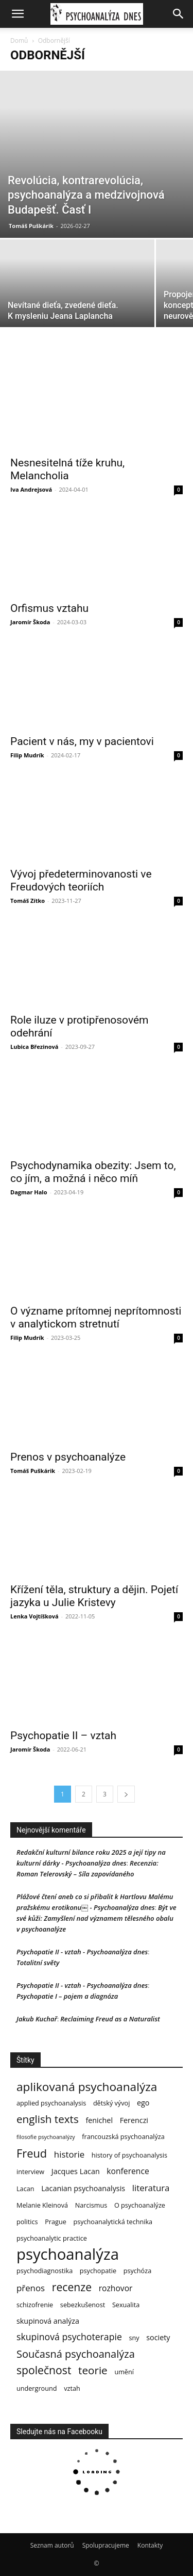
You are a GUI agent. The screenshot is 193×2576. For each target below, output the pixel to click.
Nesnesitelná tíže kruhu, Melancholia (67, 469)
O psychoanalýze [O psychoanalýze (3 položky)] (139, 2205)
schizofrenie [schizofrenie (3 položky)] (34, 2304)
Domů (19, 40)
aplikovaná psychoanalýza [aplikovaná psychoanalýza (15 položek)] (86, 2086)
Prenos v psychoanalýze (68, 1457)
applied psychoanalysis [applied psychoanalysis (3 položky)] (51, 2103)
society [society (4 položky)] (158, 2337)
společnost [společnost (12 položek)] (43, 2369)
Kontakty (150, 2545)
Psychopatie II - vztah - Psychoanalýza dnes (82, 1951)
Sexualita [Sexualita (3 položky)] (125, 2304)
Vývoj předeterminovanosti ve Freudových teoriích (81, 880)
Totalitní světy (37, 1962)
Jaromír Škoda (30, 622)
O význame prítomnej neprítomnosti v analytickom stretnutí (95, 1317)
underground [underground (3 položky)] (36, 2388)
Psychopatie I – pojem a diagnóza (67, 1996)
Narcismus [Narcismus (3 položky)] (91, 2205)
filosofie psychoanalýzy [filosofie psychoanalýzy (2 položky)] (45, 2137)
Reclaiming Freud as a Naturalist (110, 2018)
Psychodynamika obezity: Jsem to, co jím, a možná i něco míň (93, 1172)
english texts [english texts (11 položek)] (47, 2119)
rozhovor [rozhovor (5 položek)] (116, 2288)
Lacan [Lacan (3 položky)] (25, 2188)
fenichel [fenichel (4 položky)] (99, 2120)
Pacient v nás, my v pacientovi (82, 741)
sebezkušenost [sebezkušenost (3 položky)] (82, 2304)
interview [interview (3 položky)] (30, 2171)
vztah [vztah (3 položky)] (72, 2388)
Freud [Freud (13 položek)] (31, 2153)
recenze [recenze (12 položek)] (72, 2286)
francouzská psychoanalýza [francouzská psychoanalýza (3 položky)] (123, 2136)
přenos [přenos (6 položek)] (30, 2287)
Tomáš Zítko (27, 900)
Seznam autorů (52, 2545)
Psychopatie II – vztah (63, 1735)
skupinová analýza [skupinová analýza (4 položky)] (47, 2321)
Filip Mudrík (27, 755)
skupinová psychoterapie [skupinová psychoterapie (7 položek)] (69, 2336)
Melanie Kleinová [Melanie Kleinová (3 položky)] (42, 2205)
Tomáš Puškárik (31, 226)
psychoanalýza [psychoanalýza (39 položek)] (67, 2254)
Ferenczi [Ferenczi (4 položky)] (134, 2120)
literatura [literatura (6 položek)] (151, 2187)
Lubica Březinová (34, 1046)
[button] (17, 14)
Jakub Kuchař (36, 2018)
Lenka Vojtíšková (34, 1616)
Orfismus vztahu (49, 608)
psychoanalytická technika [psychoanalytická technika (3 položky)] (112, 2221)
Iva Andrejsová (31, 489)
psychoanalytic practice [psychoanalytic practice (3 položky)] (51, 2238)
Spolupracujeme (105, 2545)
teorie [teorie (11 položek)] (93, 2370)
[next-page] (126, 1794)
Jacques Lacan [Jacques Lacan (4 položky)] (75, 2171)
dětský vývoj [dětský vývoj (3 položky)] (111, 2103)
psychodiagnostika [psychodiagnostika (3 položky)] (44, 2270)
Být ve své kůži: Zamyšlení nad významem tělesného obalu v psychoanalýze (96, 1918)
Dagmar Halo (28, 1192)
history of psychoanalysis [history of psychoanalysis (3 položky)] (129, 2155)
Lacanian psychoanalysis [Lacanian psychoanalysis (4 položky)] (83, 2188)
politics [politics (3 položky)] (27, 2221)
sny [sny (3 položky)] (134, 2337)
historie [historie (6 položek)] (69, 2154)
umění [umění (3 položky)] (124, 2371)
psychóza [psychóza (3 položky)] (138, 2270)
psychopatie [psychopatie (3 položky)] (98, 2270)
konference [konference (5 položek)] (128, 2171)
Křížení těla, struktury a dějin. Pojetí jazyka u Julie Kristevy (94, 1596)
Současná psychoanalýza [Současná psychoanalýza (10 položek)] (75, 2353)
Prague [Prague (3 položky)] (55, 2221)
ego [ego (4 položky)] (143, 2103)
